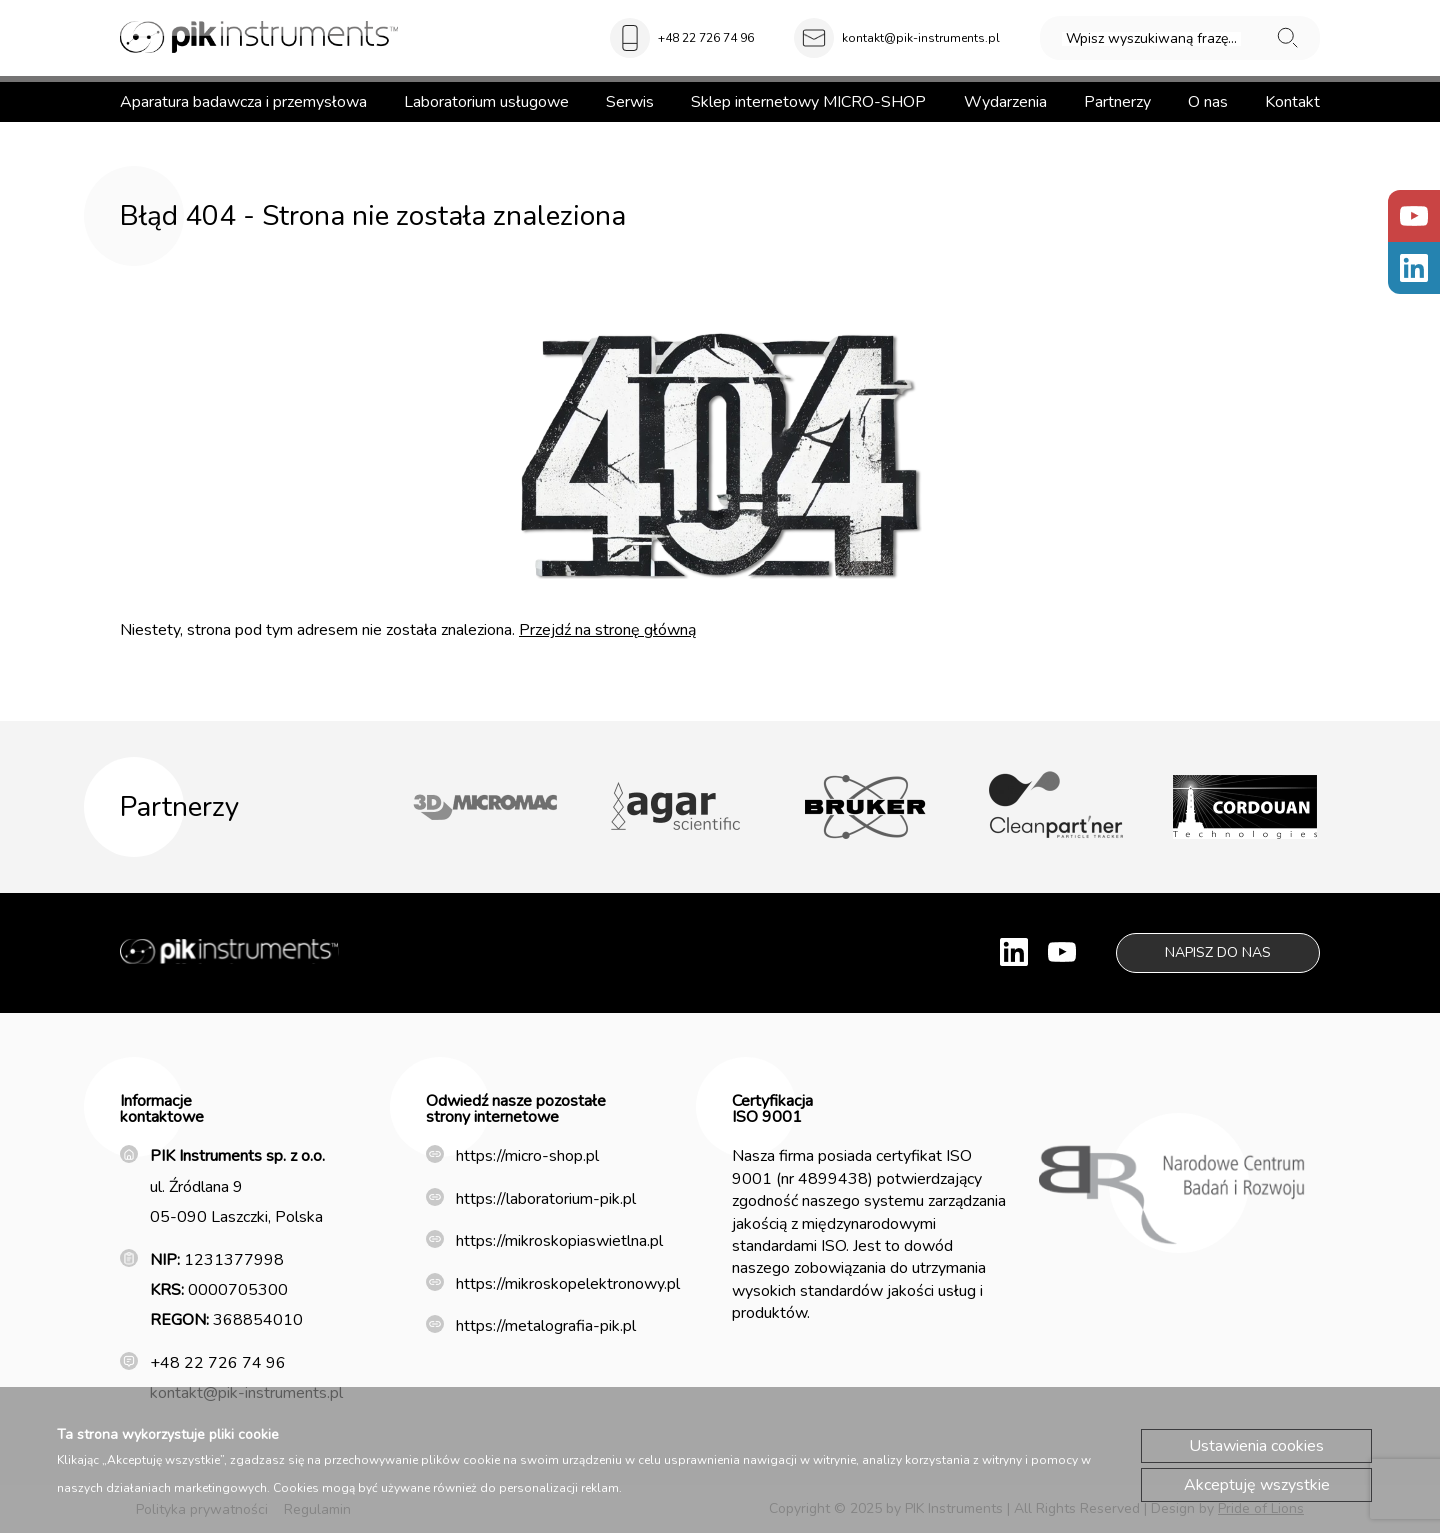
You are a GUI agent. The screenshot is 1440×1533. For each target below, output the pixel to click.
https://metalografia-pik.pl (546, 1326)
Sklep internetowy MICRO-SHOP (808, 102)
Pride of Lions (1261, 1508)
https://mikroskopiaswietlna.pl (559, 1241)
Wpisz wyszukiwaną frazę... (1151, 39)
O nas (1208, 102)
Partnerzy (1117, 102)
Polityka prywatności (202, 1509)
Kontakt (1292, 102)
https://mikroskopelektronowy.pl (568, 1284)
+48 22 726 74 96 (706, 38)
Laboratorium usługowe (486, 102)
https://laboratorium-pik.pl (546, 1199)
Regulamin (317, 1509)
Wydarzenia (1005, 102)
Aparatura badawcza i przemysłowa (243, 102)
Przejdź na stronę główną (607, 630)
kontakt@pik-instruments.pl (921, 38)
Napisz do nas (1218, 952)
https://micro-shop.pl (527, 1156)
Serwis (630, 102)
